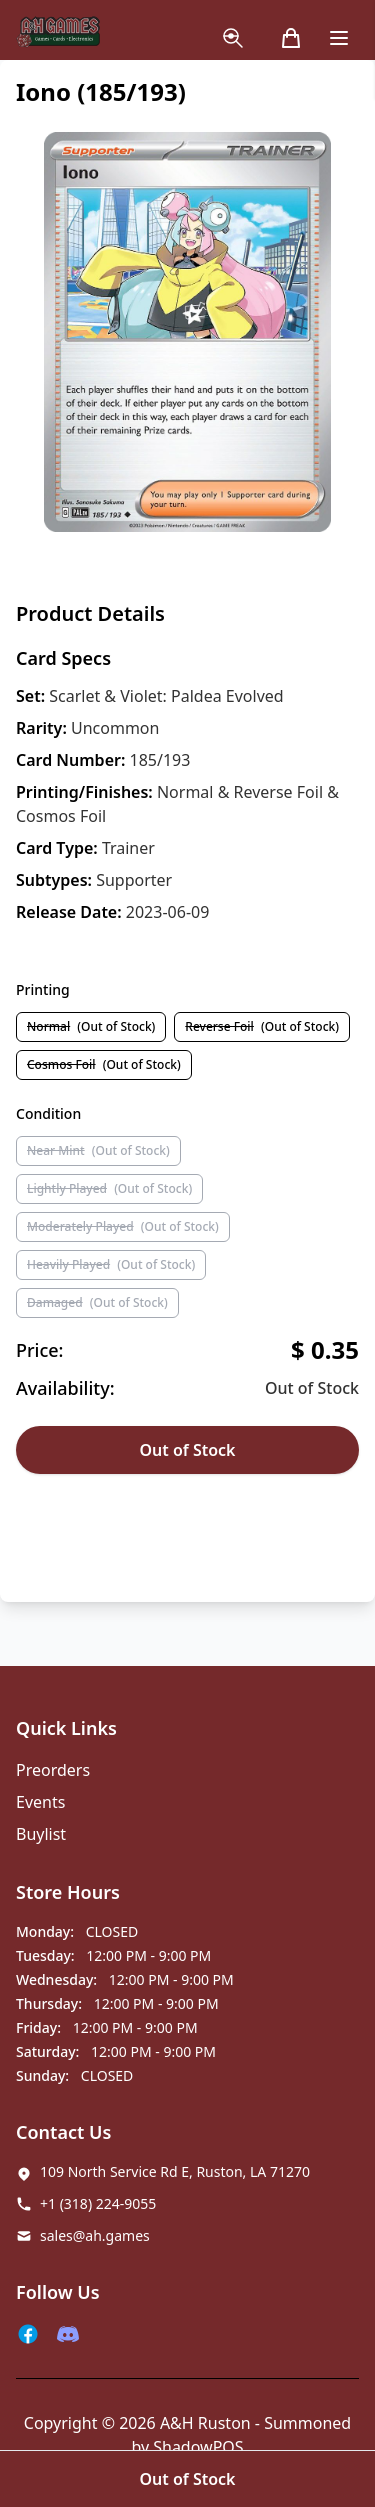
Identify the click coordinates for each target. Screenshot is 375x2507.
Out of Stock (187, 1450)
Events (40, 1802)
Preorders (53, 1770)
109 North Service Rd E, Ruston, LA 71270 (175, 2171)
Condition (48, 1113)
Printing (43, 989)
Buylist (41, 1834)
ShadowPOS (198, 2447)
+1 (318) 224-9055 (98, 2203)
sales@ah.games (95, 2235)
